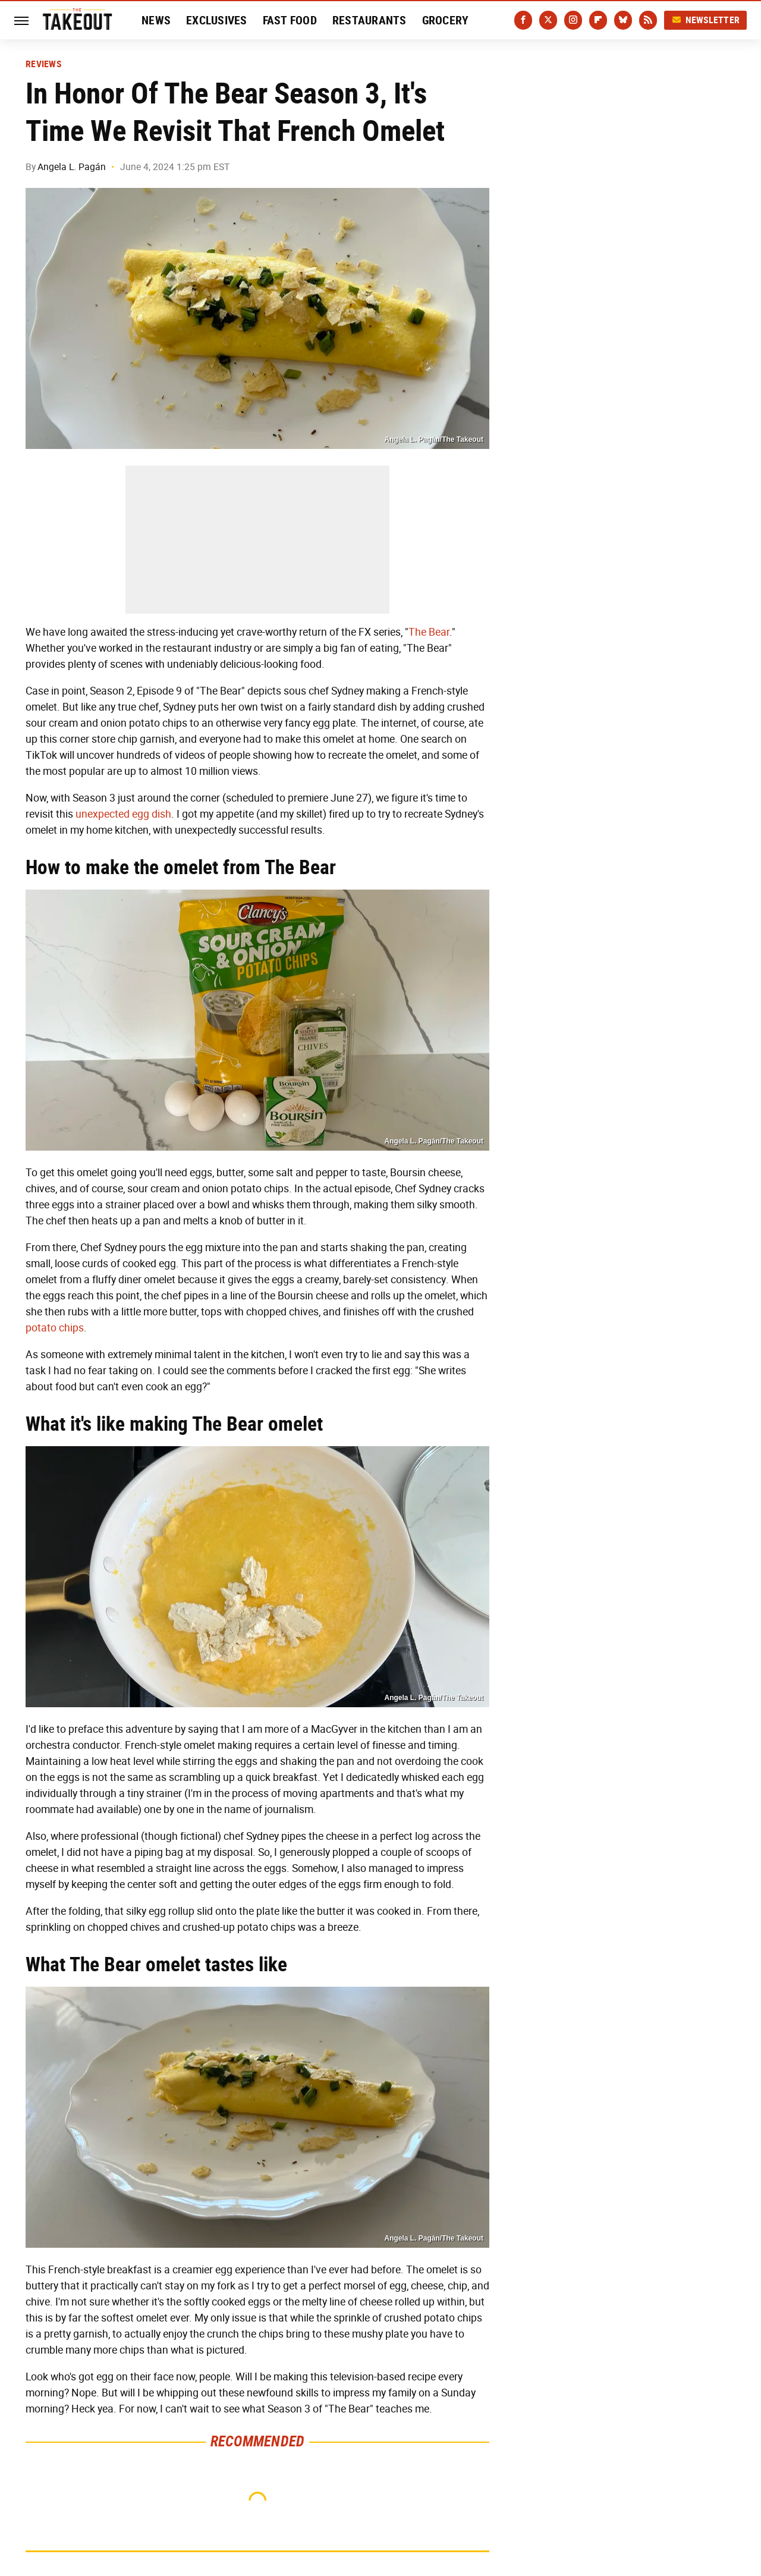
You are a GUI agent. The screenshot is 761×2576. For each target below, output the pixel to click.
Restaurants (369, 20)
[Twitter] (548, 20)
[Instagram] (573, 20)
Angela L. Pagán (71, 166)
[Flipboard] (598, 20)
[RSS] (648, 20)
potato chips (55, 1327)
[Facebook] (523, 20)
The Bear (428, 632)
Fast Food (290, 20)
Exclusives (216, 20)
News (156, 20)
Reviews (43, 64)
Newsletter (705, 20)
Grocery (445, 20)
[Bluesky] (623, 20)
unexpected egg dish (123, 814)
